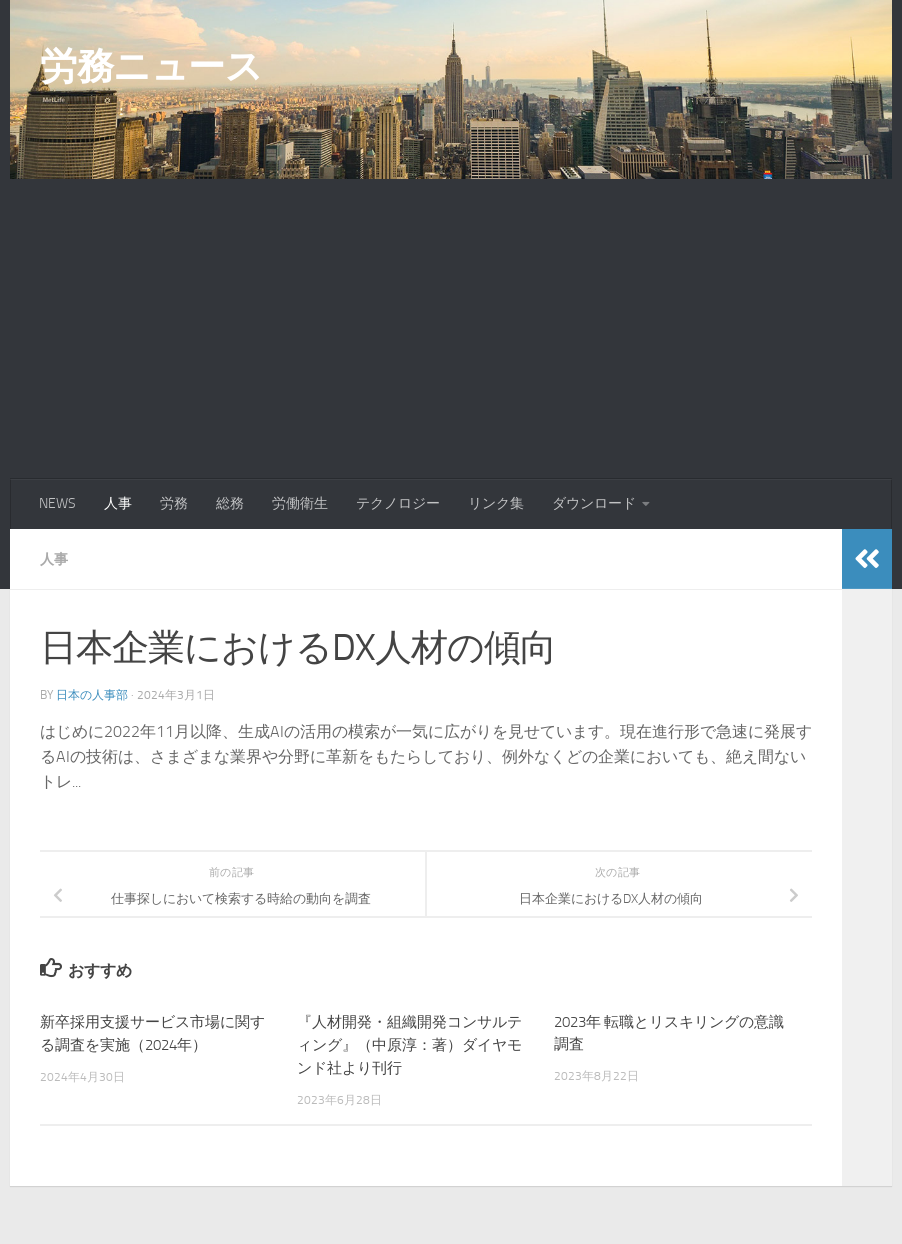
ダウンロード (594, 503)
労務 (174, 503)
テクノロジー (398, 503)
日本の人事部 (92, 694)
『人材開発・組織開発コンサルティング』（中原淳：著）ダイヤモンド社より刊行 (409, 1043)
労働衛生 (300, 503)
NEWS (57, 503)
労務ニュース (151, 66)
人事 (118, 503)
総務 (230, 503)
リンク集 (496, 503)
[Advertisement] (451, 329)
